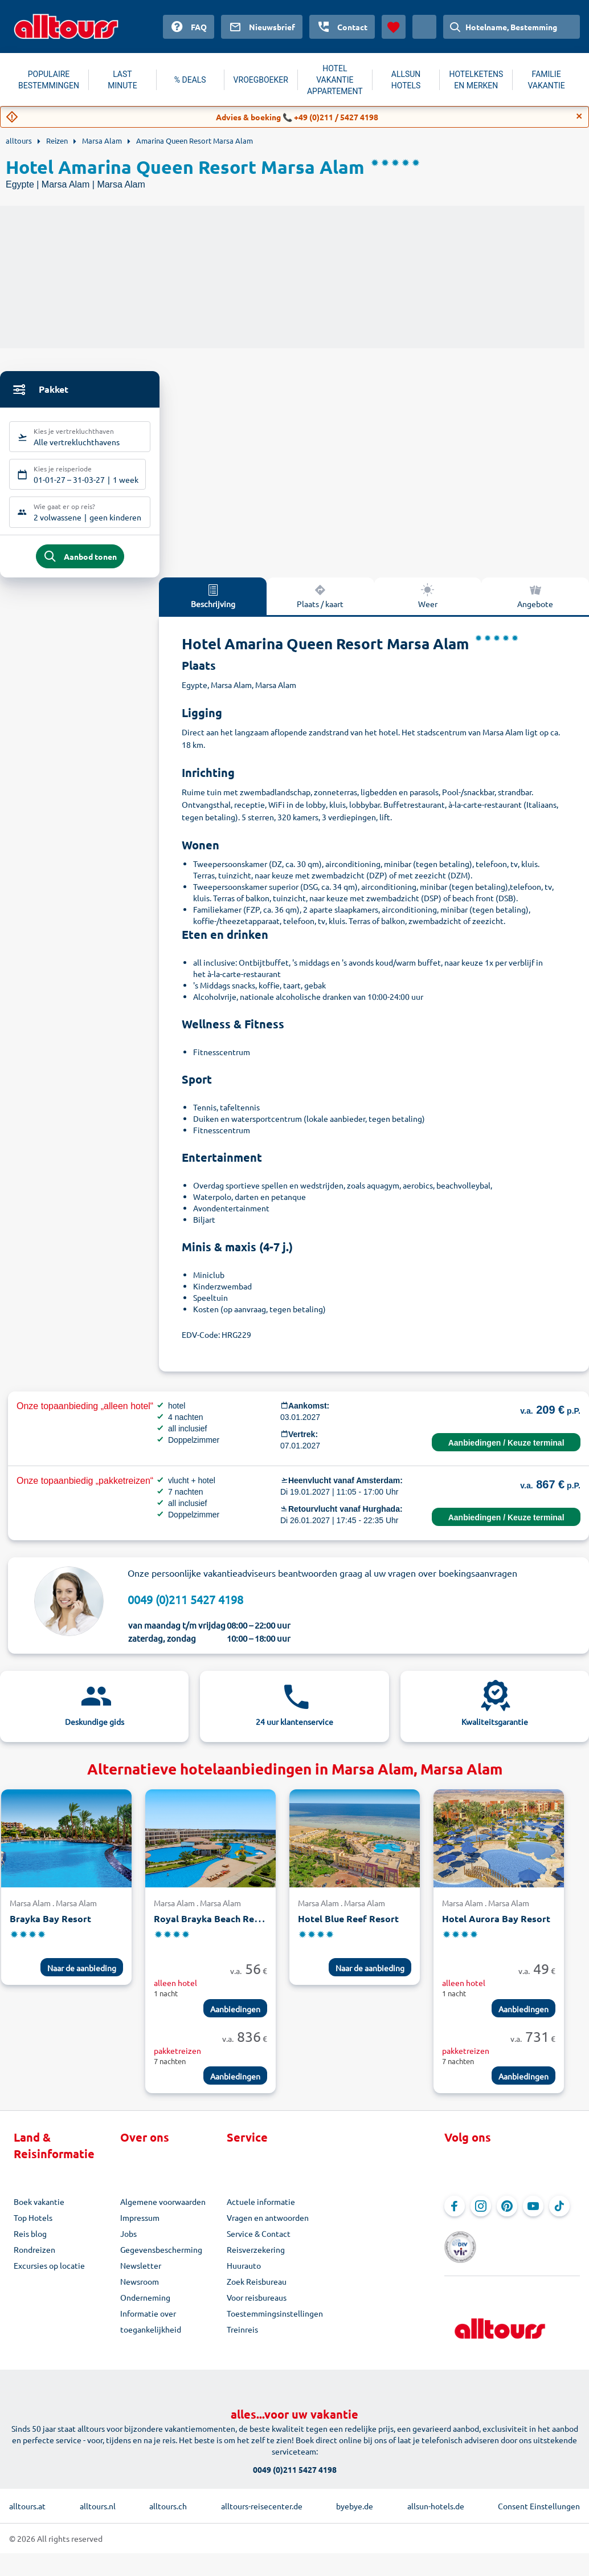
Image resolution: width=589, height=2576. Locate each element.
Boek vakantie (39, 2212)
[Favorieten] (394, 27)
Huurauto (244, 2275)
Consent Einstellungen (539, 2498)
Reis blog (30, 2244)
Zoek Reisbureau (257, 2291)
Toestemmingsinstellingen (275, 2323)
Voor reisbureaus (257, 2307)
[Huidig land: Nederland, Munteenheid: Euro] (424, 27)
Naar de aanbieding (81, 1978)
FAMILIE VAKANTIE (546, 80)
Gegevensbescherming (161, 2259)
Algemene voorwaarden (163, 2212)
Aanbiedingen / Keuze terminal (506, 1452)
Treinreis (242, 2339)
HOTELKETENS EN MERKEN (476, 80)
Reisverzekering (256, 2259)
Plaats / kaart (320, 605)
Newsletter (140, 2275)
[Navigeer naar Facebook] (454, 2216)
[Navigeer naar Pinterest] (507, 2216)
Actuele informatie (261, 2212)
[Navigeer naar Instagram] (481, 2216)
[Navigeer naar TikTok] (559, 2216)
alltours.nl (98, 2498)
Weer (427, 605)
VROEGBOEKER (261, 79)
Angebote (535, 605)
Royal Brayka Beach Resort (213, 1929)
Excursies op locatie (49, 2275)
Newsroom (139, 2291)
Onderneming (145, 2307)
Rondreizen (34, 2259)
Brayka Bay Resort (50, 1929)
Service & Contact (259, 2244)
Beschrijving (213, 605)
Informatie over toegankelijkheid (150, 2331)
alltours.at (27, 2498)
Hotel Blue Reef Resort (348, 1929)
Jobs (128, 2244)
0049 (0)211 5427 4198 (185, 1609)
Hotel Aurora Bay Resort (496, 1929)
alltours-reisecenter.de (261, 2498)
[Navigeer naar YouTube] (533, 2216)
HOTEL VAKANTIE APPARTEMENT (335, 80)
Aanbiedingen (235, 2019)
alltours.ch (168, 2498)
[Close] (579, 116)
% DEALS (190, 79)
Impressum (139, 2228)
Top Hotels (33, 2228)
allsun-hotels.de (435, 2498)
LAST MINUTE (122, 80)
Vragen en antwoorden (268, 2228)
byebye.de (354, 2498)
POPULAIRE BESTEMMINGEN (48, 80)
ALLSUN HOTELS (406, 80)
